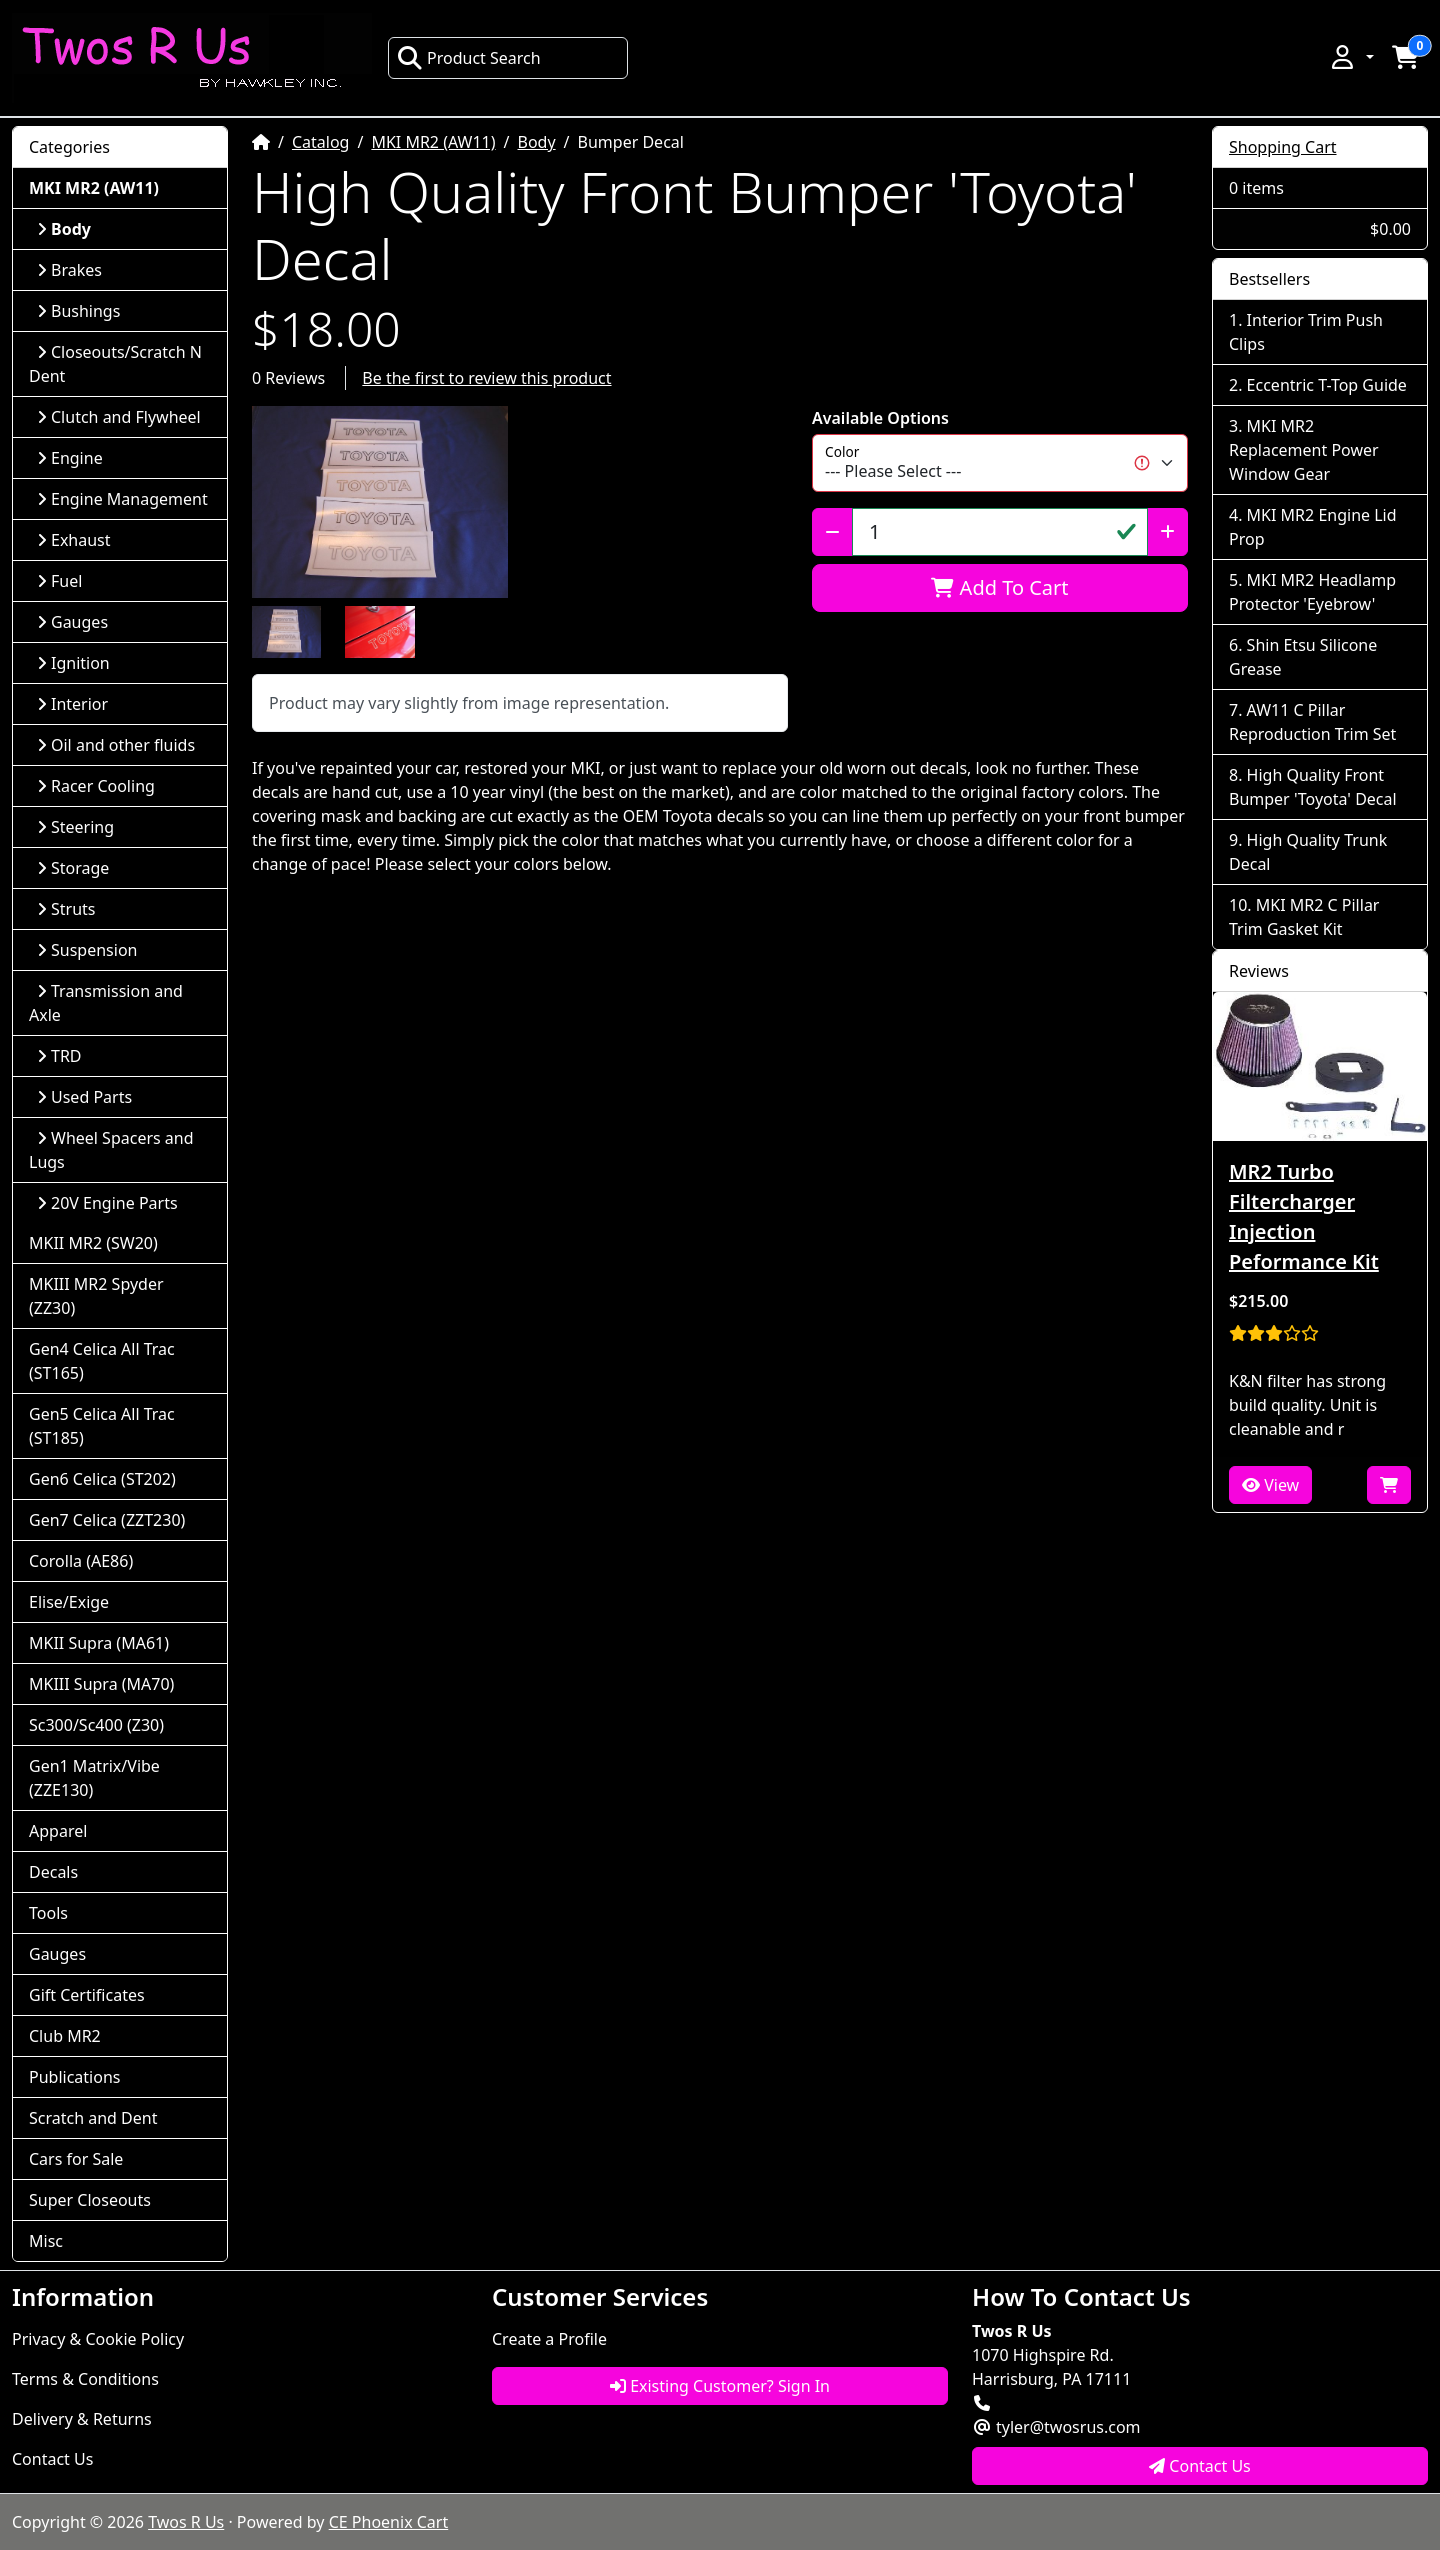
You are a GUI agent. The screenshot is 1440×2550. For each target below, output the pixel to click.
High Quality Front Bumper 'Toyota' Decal (1313, 787)
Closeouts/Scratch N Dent (115, 364)
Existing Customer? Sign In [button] (720, 2386)
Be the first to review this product (486, 378)
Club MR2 (65, 2036)
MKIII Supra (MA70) (101, 1684)
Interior (72, 704)
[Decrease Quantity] (832, 532)
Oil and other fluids (116, 745)
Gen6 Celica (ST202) (102, 1479)
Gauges (72, 622)
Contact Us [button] (1200, 2466)
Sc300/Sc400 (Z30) (96, 1725)
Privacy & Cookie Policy (98, 2339)
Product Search (469, 58)
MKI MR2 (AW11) (433, 142)
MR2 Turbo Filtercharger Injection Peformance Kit (1304, 1216)
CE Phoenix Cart (389, 2522)
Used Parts (84, 1097)
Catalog (321, 142)
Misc (46, 2241)
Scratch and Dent (93, 2118)
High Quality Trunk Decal (1308, 852)
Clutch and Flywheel (119, 417)
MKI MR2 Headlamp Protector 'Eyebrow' (1312, 592)
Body (537, 142)
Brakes (69, 270)
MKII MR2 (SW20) (93, 1243)
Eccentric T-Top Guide (1327, 385)
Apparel (58, 1831)
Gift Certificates (87, 1995)
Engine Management (122, 499)
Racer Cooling (96, 786)
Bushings (78, 311)
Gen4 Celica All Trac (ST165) (102, 1361)
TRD (59, 1056)
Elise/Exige (69, 1602)
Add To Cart (999, 587)
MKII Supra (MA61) (99, 1643)
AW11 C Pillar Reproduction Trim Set (1312, 722)
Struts (66, 909)
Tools (48, 1913)
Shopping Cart (1283, 147)
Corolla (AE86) (81, 1561)
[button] (1351, 57)
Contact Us (52, 2459)
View (1270, 1485)
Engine (70, 458)
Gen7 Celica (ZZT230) (107, 1520)
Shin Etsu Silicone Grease (1303, 657)
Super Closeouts (90, 2200)
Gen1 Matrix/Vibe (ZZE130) (94, 1778)
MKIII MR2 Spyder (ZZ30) (96, 1296)
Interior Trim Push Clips (1306, 332)
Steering (75, 827)
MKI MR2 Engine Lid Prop (1313, 527)
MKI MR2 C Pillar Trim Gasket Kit (1304, 917)
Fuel (59, 581)
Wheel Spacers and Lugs (111, 1150)
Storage (73, 868)
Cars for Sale (76, 2159)
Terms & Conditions (85, 2379)
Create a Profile (549, 2339)
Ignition (73, 663)
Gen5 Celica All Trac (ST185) (102, 1426)
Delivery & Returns (82, 2419)
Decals (53, 1872)
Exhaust (74, 540)
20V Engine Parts (107, 1203)
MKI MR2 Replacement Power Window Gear (1304, 450)
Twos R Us (186, 2522)
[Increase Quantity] (1167, 532)
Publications (74, 2077)
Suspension (87, 950)
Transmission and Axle (106, 1003)
